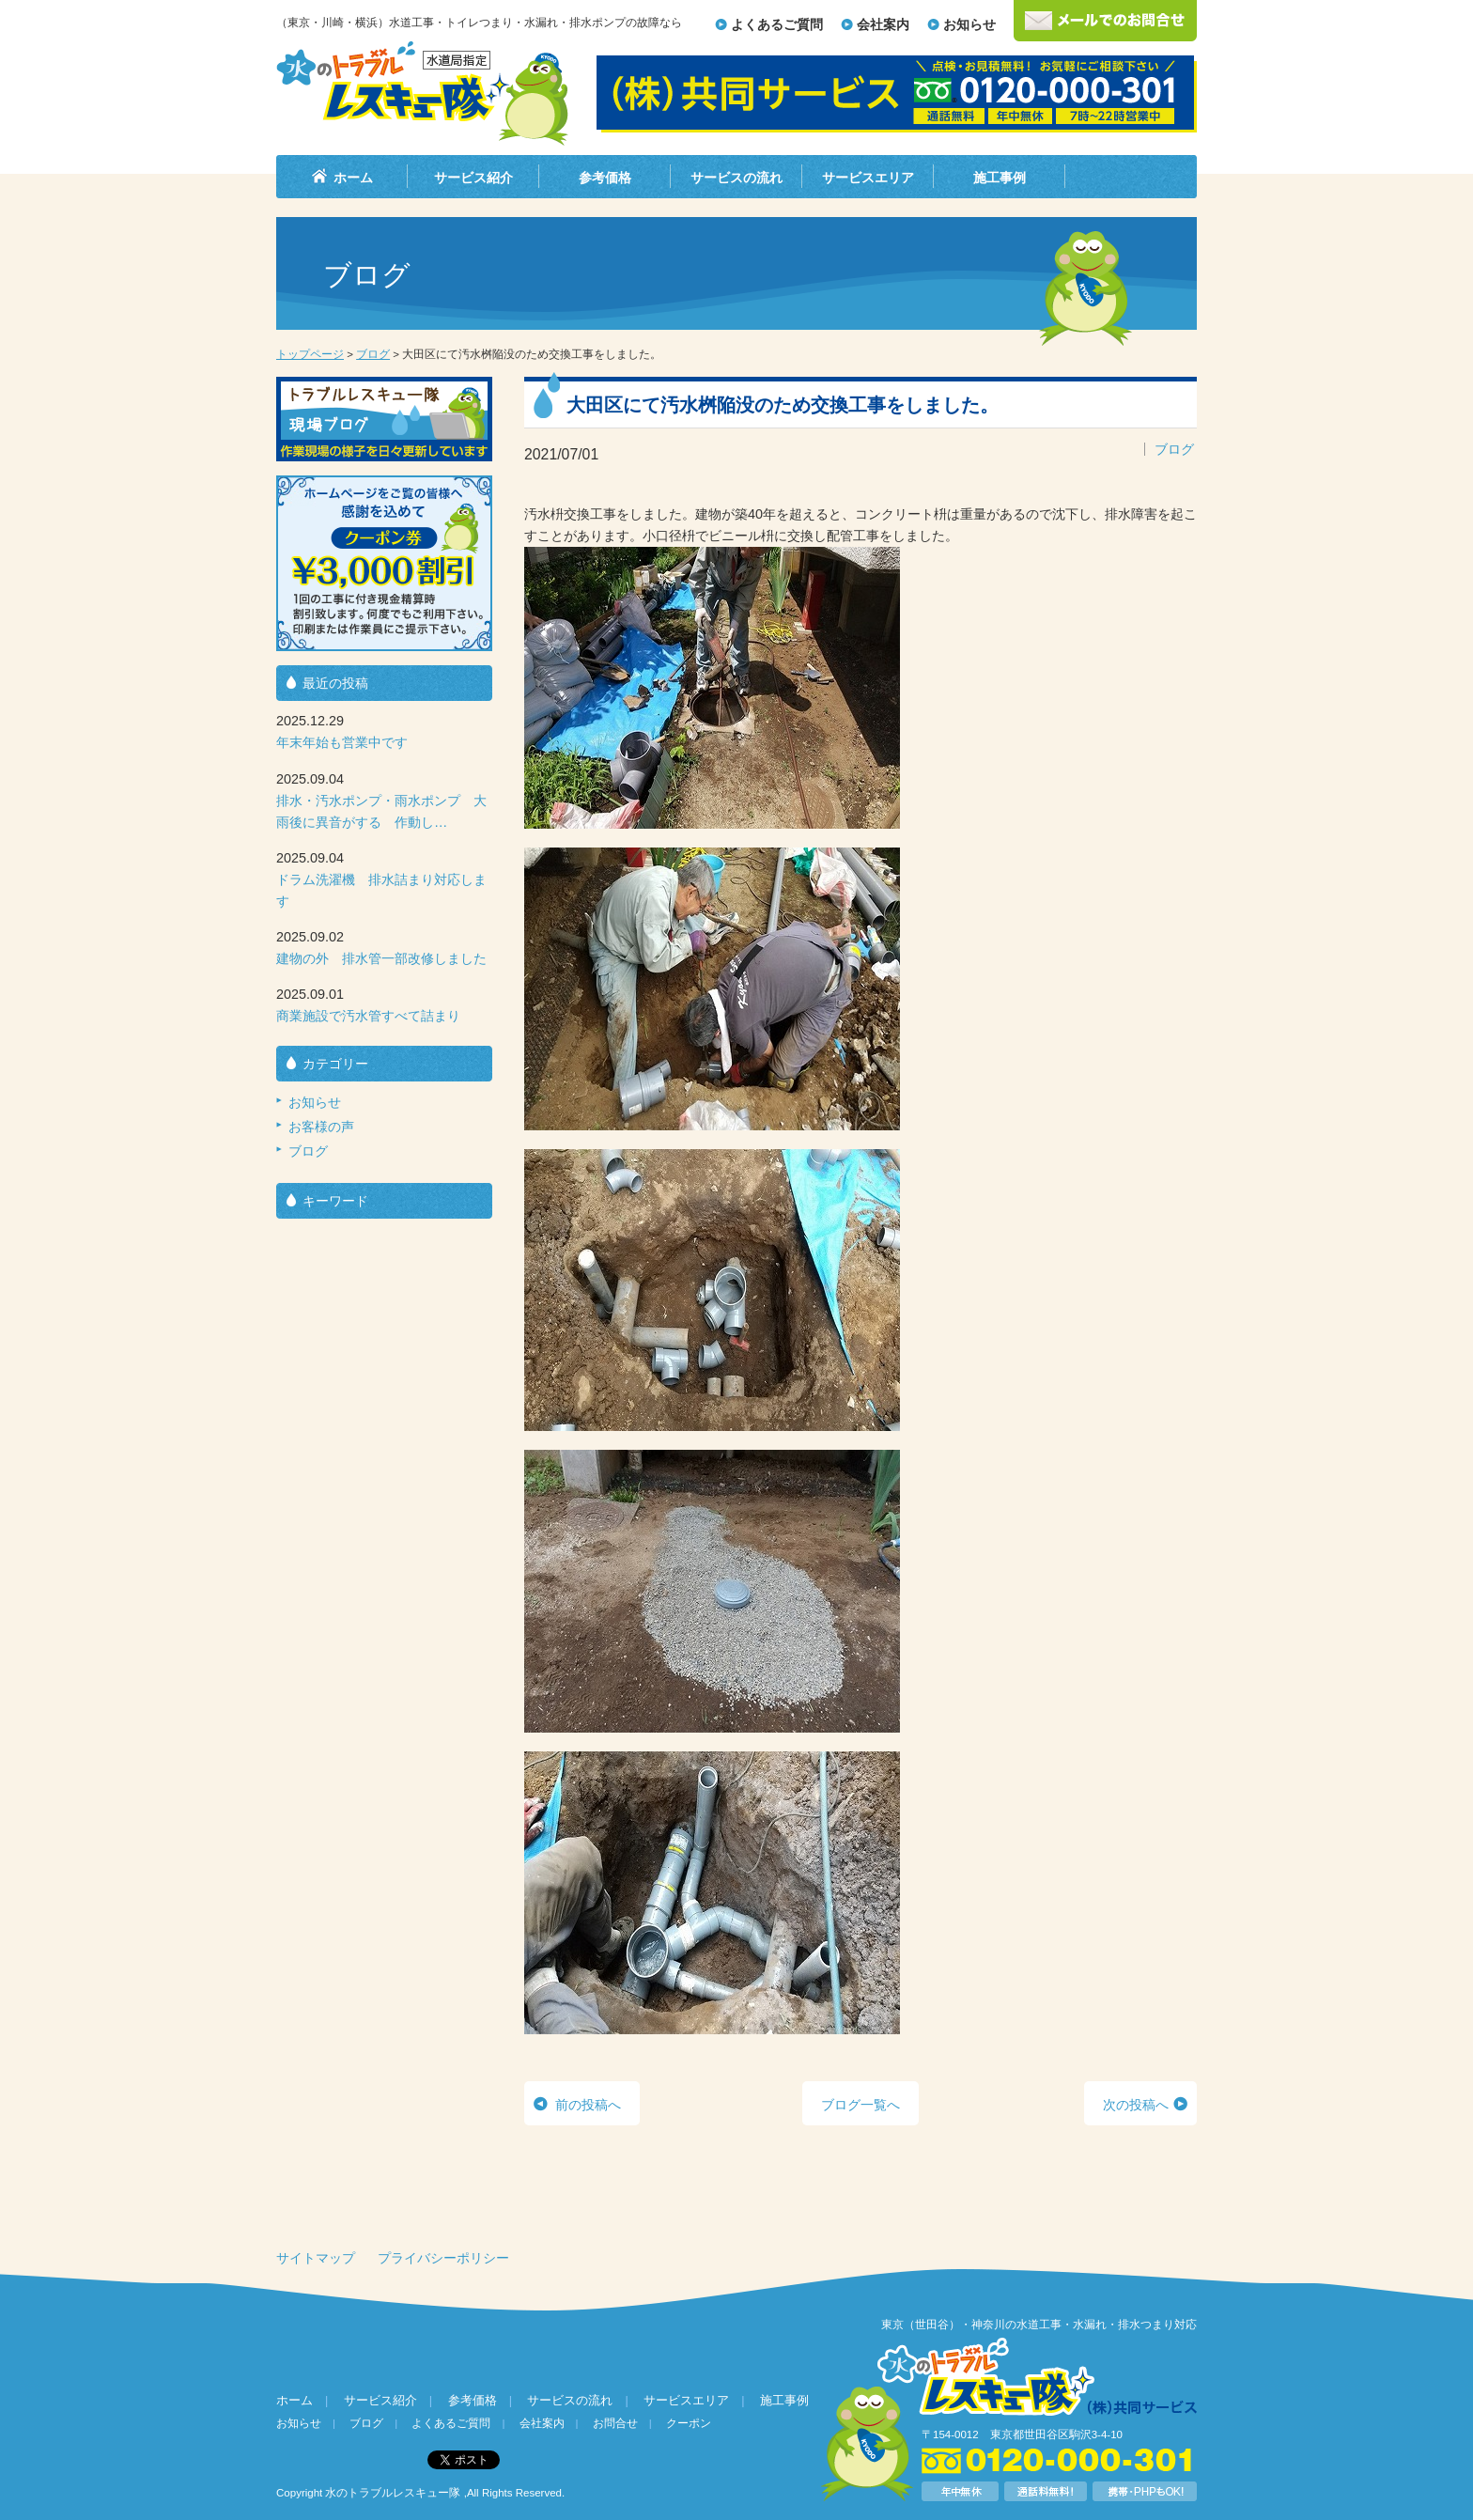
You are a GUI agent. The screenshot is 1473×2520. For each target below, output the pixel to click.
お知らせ (969, 24)
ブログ (373, 354)
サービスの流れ (736, 177)
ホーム (353, 177)
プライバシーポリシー (443, 2257)
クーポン (688, 2423)
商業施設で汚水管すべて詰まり (368, 1015)
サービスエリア (868, 177)
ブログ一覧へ (860, 2104)
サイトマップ (315, 2257)
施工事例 (999, 177)
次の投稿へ (1136, 2104)
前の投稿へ (588, 2104)
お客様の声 (321, 1126)
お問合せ (615, 2423)
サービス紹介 (473, 177)
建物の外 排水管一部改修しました (381, 958)
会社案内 (883, 24)
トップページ (310, 354)
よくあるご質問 (777, 24)
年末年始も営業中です (342, 742)
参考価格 (605, 177)
